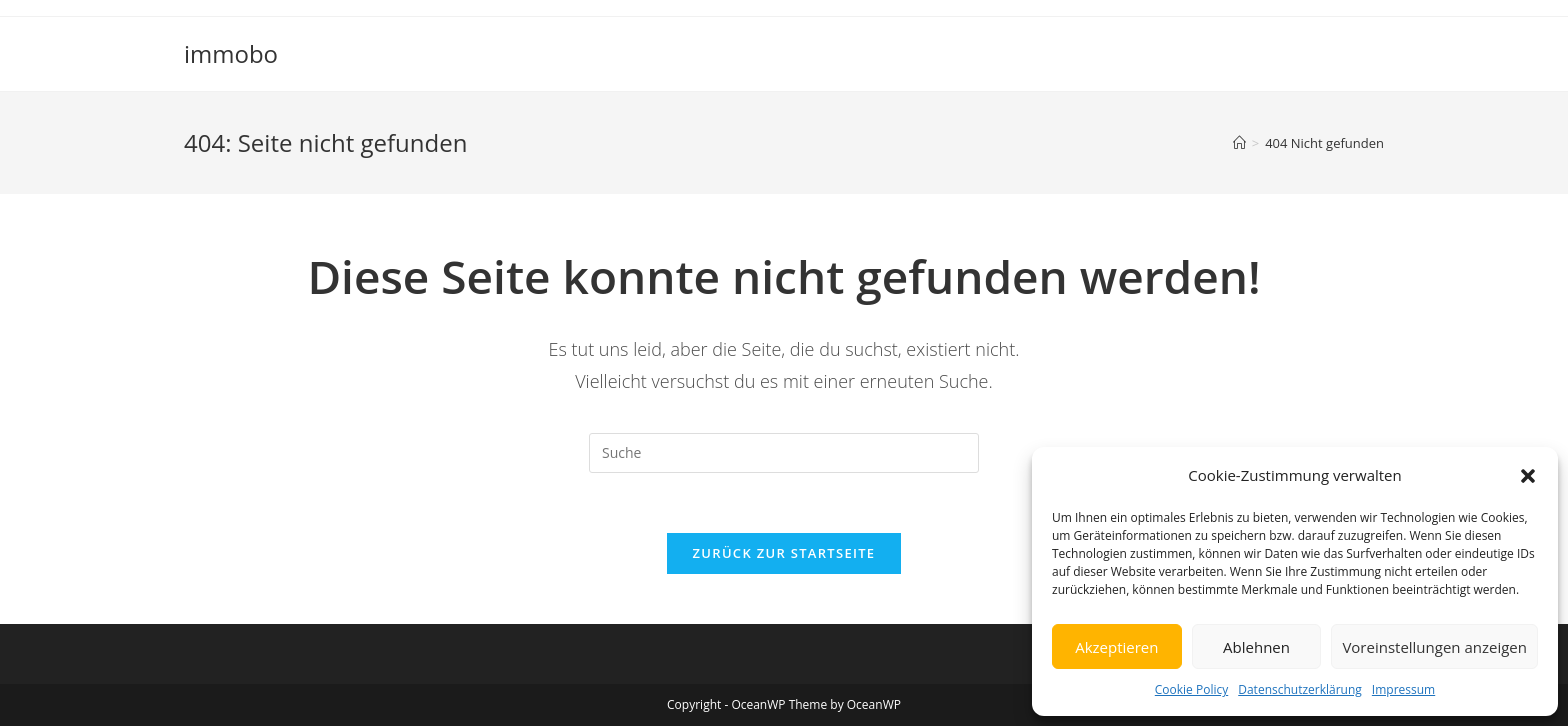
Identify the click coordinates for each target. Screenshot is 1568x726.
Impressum (1403, 689)
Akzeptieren (1116, 647)
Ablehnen (1256, 647)
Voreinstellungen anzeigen (1434, 647)
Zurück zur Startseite (784, 553)
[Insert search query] (784, 453)
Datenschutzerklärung (1300, 689)
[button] (1528, 476)
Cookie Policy (1191, 689)
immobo (231, 53)
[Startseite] (1239, 143)
